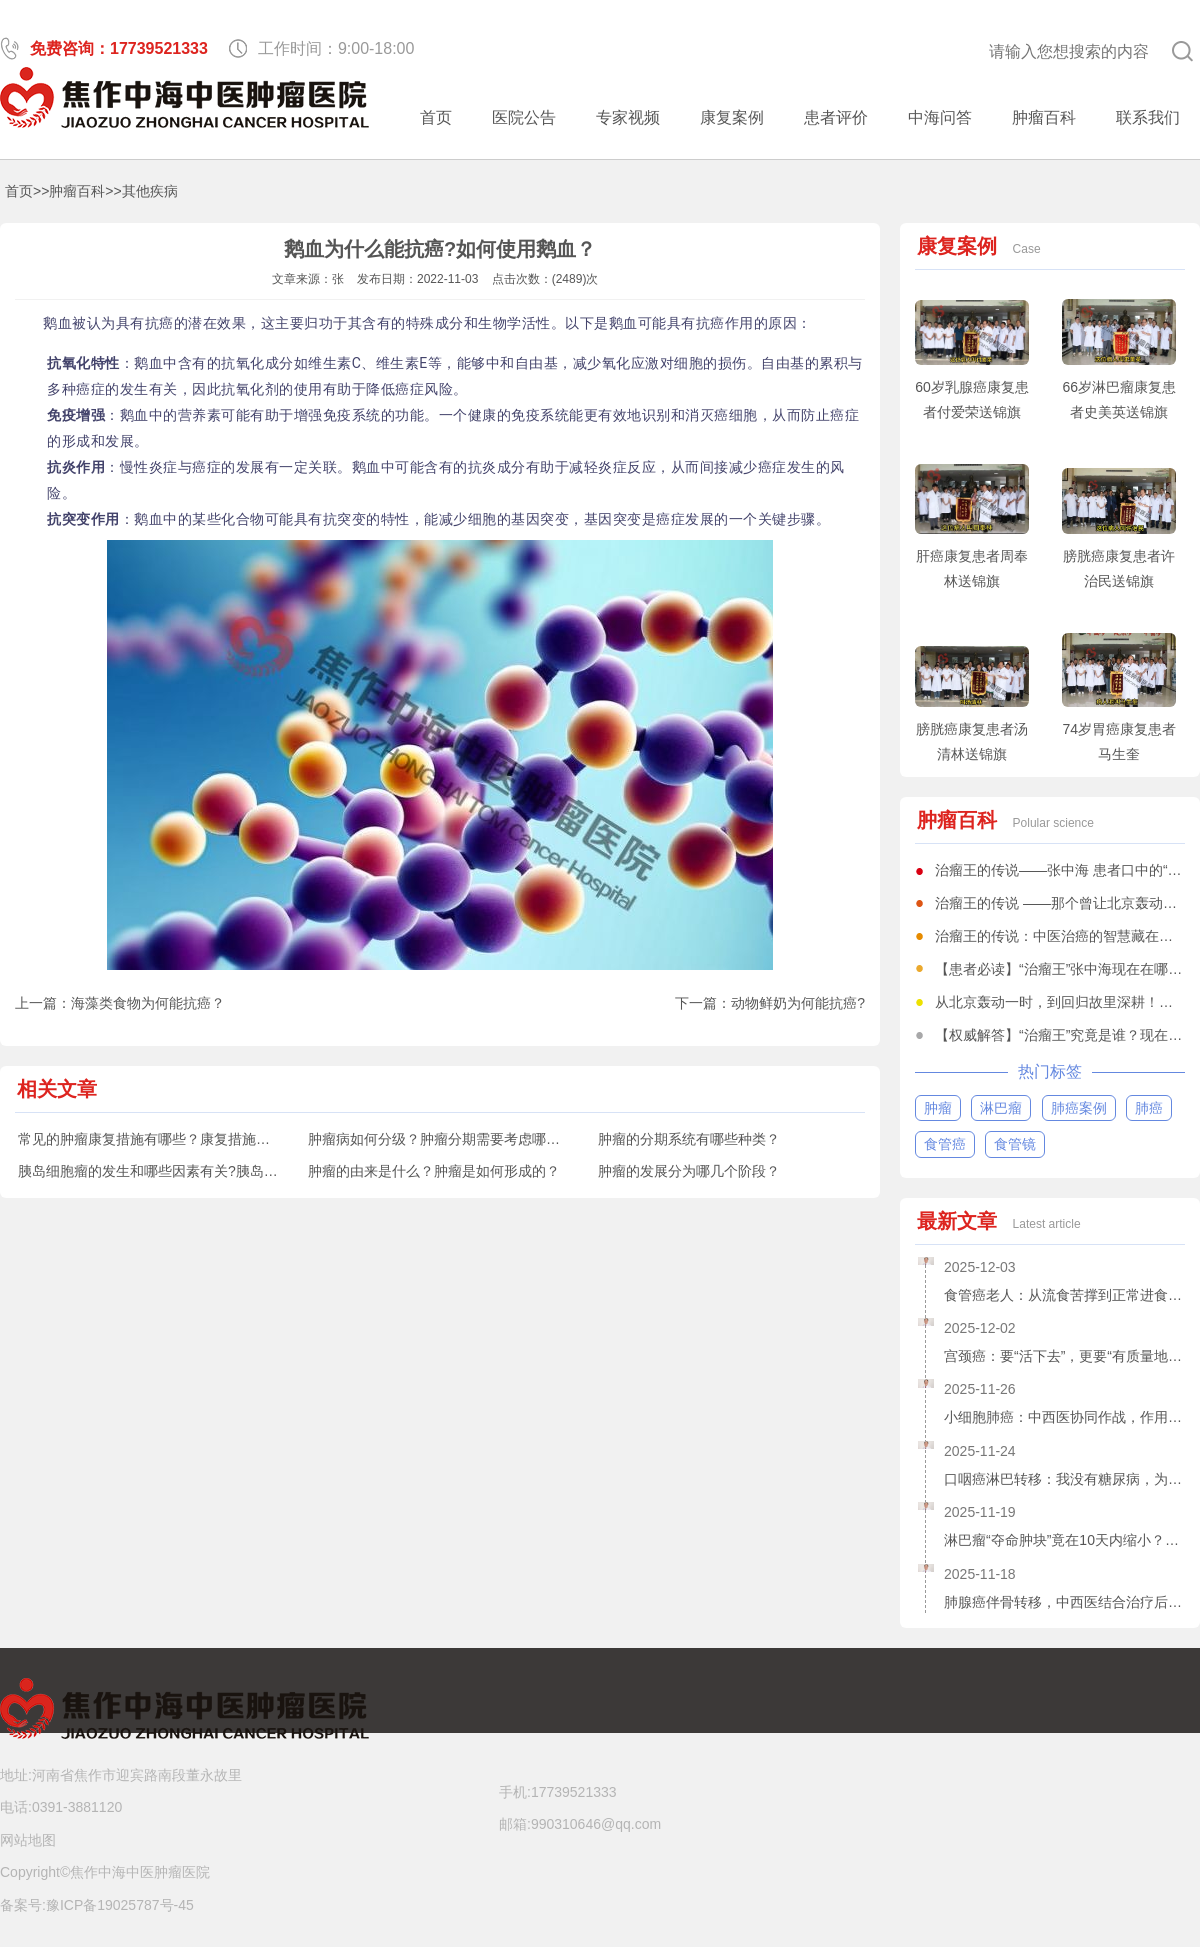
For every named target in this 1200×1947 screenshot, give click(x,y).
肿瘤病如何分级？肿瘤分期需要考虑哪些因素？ (455, 1139)
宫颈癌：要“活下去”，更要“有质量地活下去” (1064, 1356)
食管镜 (1015, 1144)
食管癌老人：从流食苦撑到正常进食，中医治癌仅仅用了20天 (1064, 1295)
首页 (436, 117)
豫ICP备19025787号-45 (120, 1905)
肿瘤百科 (1044, 117)
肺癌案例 (1079, 1108)
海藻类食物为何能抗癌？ (148, 1003)
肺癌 (1149, 1108)
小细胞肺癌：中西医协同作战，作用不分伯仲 (1064, 1417)
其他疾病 (150, 191)
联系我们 (1148, 117)
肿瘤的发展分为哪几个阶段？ (689, 1171)
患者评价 (836, 117)
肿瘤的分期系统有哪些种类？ (689, 1139)
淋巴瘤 (1001, 1108)
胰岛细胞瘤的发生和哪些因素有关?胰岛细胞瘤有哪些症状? (201, 1171)
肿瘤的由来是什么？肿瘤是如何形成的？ (434, 1171)
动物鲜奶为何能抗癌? (798, 1003)
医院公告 (524, 117)
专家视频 (628, 117)
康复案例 (732, 117)
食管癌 (945, 1144)
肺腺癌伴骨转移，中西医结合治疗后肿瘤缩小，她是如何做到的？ (1064, 1602)
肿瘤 (938, 1108)
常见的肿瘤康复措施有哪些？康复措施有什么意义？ (179, 1139)
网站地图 (28, 1840)
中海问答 (940, 117)
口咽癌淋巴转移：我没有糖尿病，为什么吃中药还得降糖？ (1064, 1479)
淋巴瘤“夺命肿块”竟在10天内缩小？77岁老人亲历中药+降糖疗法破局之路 (1064, 1540)
